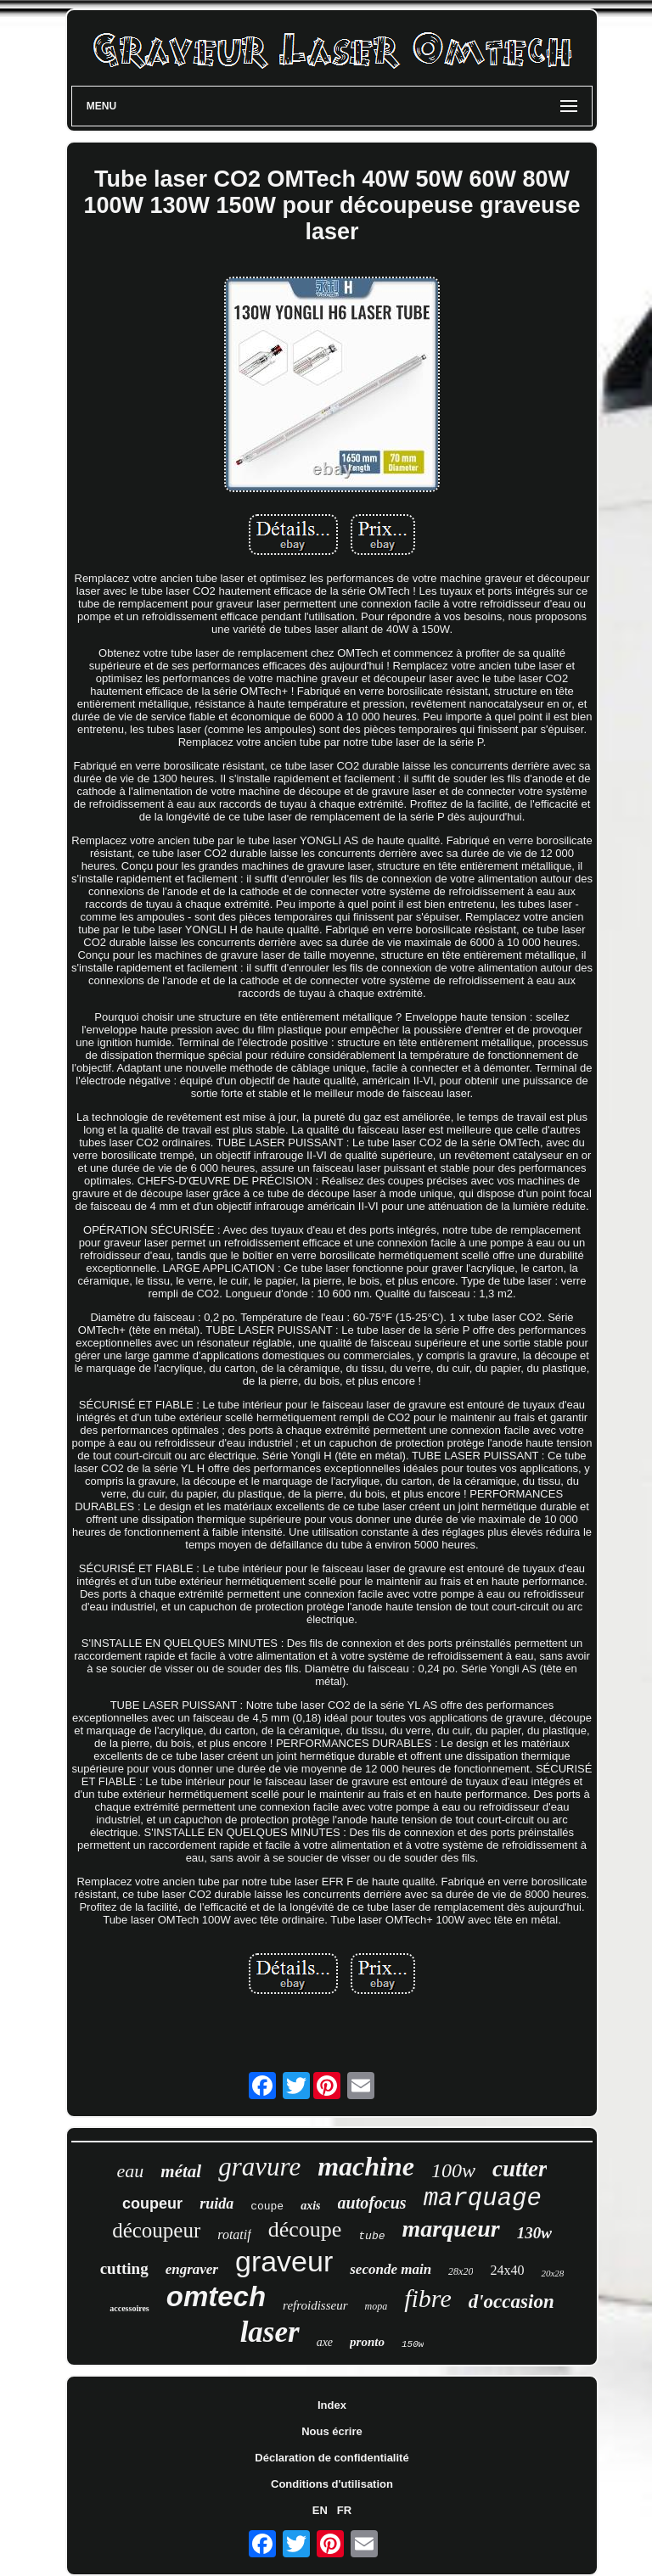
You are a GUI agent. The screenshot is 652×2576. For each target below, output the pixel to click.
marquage (483, 2199)
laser (270, 2332)
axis (310, 2205)
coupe (267, 2206)
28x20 (460, 2271)
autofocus (372, 2202)
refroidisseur (315, 2305)
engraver (192, 2269)
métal (180, 2171)
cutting (124, 2268)
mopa (376, 2306)
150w (413, 2344)
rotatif (233, 2234)
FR (344, 2510)
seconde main (390, 2269)
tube (371, 2236)
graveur (284, 2261)
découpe (305, 2229)
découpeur (156, 2230)
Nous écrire (332, 2431)
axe (325, 2342)
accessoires (129, 2308)
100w (453, 2170)
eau (130, 2170)
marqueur (451, 2228)
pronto (367, 2342)
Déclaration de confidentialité (331, 2457)
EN (320, 2510)
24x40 (507, 2270)
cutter (520, 2168)
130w (534, 2233)
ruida (216, 2203)
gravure (259, 2166)
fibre (428, 2298)
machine (366, 2166)
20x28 (552, 2273)
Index (332, 2405)
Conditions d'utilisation (332, 2484)
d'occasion (511, 2301)
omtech (216, 2296)
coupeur (152, 2203)
